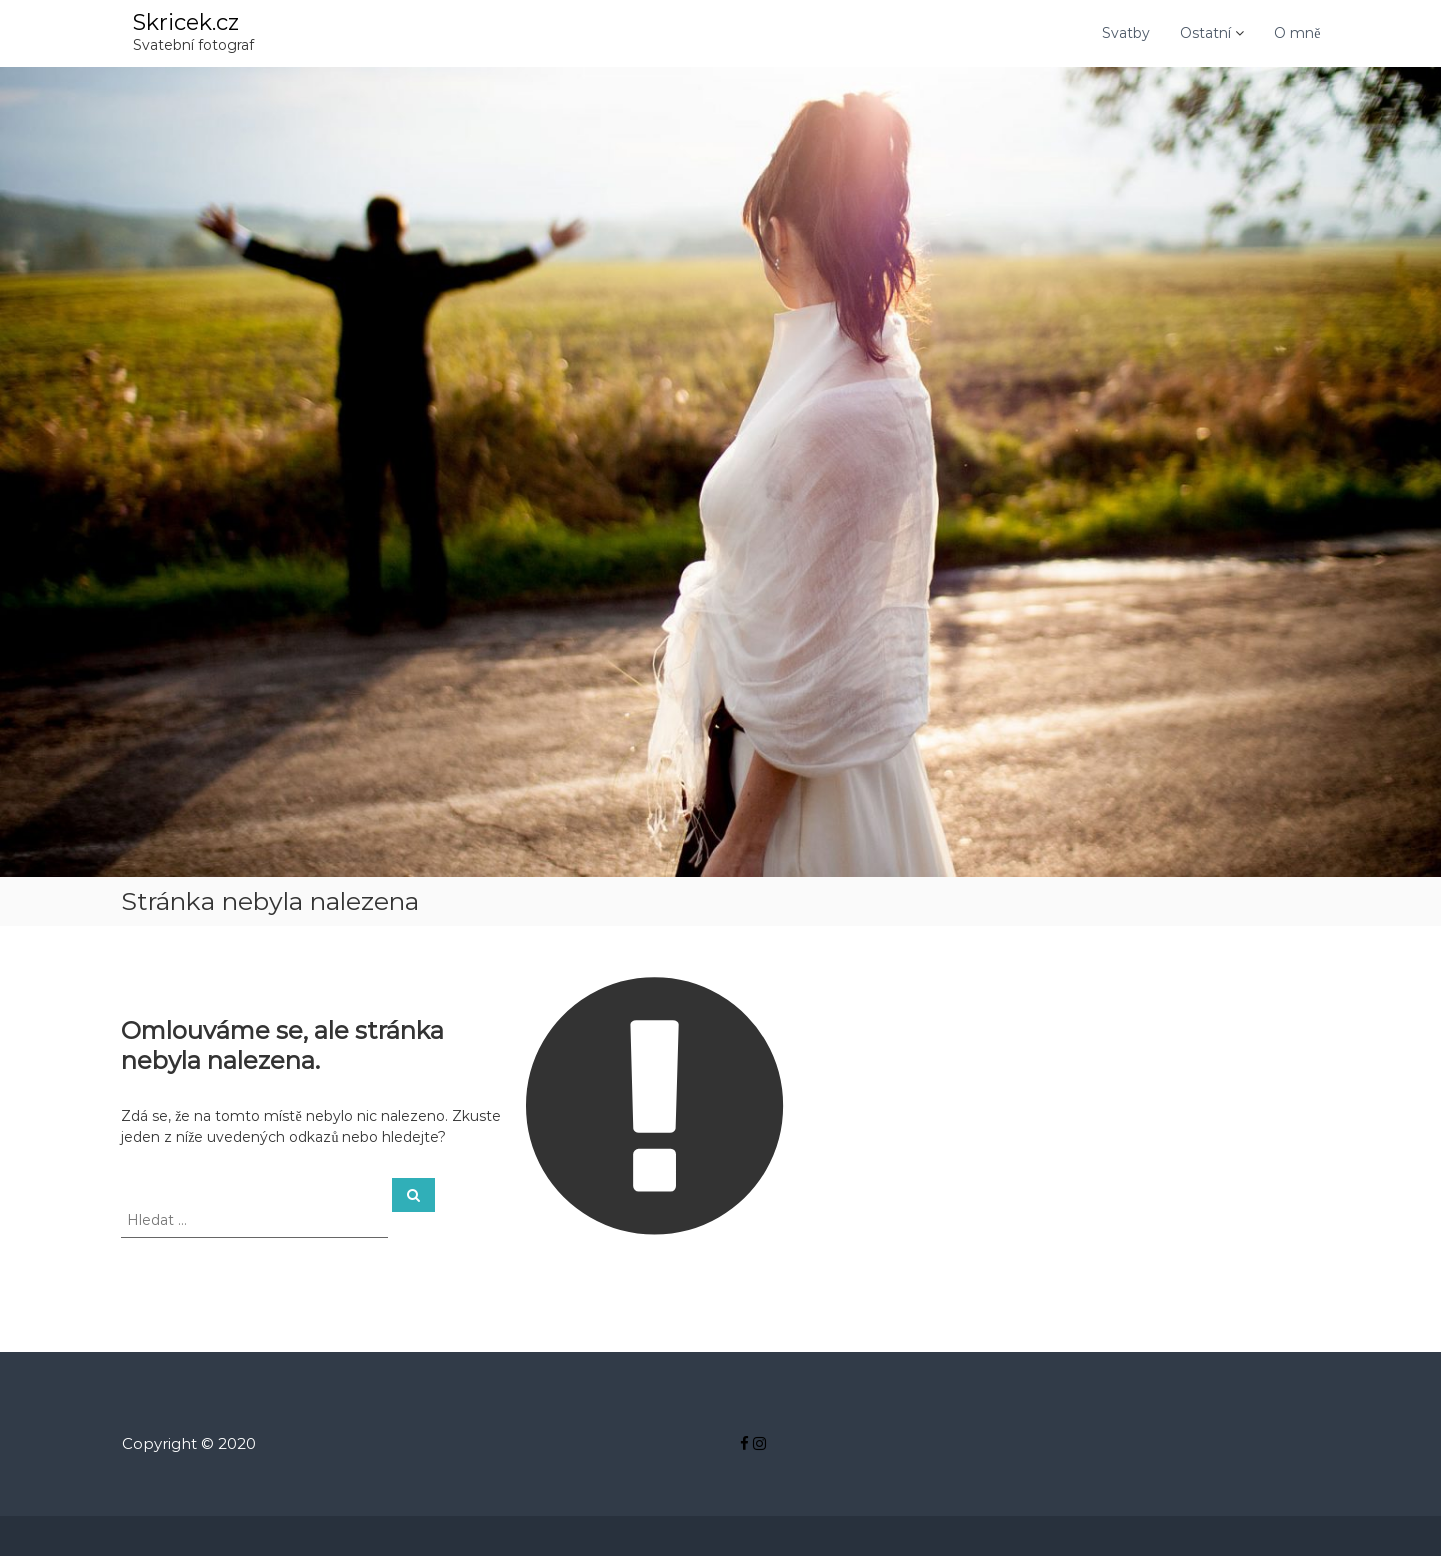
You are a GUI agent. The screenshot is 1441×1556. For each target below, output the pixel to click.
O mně (1297, 33)
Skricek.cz (186, 22)
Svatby (1126, 33)
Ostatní (1205, 33)
